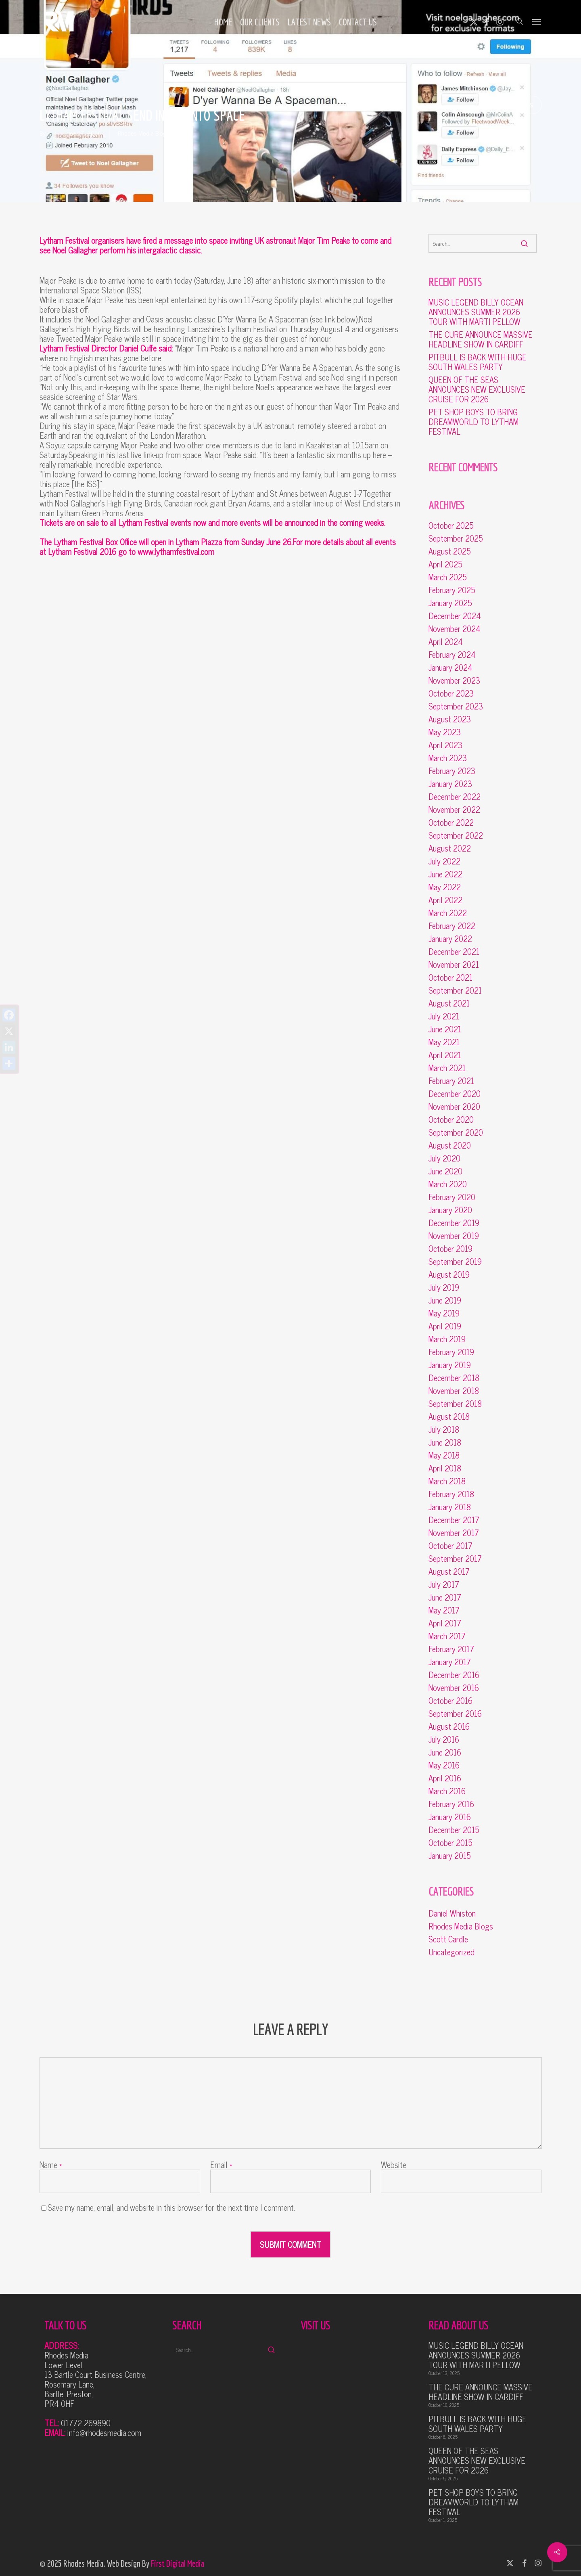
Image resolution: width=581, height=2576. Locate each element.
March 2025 (447, 577)
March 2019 (447, 1339)
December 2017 (453, 1520)
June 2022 (445, 874)
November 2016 (453, 1688)
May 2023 (444, 732)
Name (51, 2164)
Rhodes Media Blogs (143, 133)
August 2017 (449, 1571)
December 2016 (453, 1675)
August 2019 (449, 1274)
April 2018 (444, 1468)
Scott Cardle (448, 1939)
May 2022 (444, 887)
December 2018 (453, 1378)
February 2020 (451, 1197)
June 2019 (444, 1300)
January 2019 (449, 1365)
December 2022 (454, 796)
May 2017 (444, 1610)
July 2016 (443, 1739)
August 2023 (449, 719)
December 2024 (454, 616)
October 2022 (451, 822)
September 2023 (455, 706)
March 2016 (447, 1791)
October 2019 (450, 1248)
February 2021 (451, 1081)
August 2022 (449, 848)
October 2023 (451, 693)
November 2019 (453, 1236)
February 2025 (451, 590)
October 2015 (450, 1843)
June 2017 (444, 1597)
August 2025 (449, 551)
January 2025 (450, 603)
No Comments (502, 104)
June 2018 (444, 1442)
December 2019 (453, 1223)
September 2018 (455, 1403)
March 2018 (447, 1481)
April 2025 (445, 564)
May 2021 (444, 1042)
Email (221, 2164)
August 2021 (449, 1003)
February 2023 (451, 771)
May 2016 (444, 1765)
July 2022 (444, 861)
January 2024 (450, 667)
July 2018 (443, 1429)
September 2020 (455, 1132)
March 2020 (447, 1184)
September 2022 (455, 835)
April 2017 (444, 1623)
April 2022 (445, 900)
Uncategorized (451, 1952)
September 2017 (455, 1558)
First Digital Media (177, 2563)
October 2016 (450, 1700)
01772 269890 (86, 2423)
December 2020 (454, 1094)
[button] (537, 21)
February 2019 (451, 1352)
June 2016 (444, 1752)
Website (393, 2164)
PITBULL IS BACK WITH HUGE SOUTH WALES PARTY (477, 362)
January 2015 (449, 1855)
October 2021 (450, 977)
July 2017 (443, 1584)
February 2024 (452, 654)
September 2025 (455, 538)
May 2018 (444, 1455)
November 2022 (454, 809)
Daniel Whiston (452, 1913)
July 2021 (443, 1016)
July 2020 (444, 1158)
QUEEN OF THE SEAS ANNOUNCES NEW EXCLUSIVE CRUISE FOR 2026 (476, 389)
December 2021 (453, 951)
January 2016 (449, 1817)
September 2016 (455, 1713)
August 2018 (449, 1416)
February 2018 (451, 1494)
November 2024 (454, 629)
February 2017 (451, 1649)
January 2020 (450, 1210)
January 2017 (449, 1662)
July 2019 (443, 1287)
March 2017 (447, 1636)
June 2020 (445, 1171)
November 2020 (454, 1106)
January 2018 (449, 1507)
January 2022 (450, 939)
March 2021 (447, 1068)
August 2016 (449, 1726)
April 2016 (444, 1778)
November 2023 (454, 680)
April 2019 (444, 1326)
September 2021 (455, 990)
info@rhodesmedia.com (104, 2432)
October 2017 (450, 1546)
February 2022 (451, 926)
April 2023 (445, 745)
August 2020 (449, 1145)
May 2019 (444, 1313)
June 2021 (444, 1029)
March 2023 (447, 758)
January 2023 (450, 784)
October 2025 (451, 525)
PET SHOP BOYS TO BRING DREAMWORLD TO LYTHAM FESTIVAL (473, 421)
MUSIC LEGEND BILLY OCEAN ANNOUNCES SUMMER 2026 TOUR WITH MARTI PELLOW (475, 311)
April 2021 (444, 1055)
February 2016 (451, 1804)
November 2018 (453, 1391)
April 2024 (445, 642)
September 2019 (455, 1261)
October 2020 (451, 1119)
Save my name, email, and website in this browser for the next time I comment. (171, 2207)
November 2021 (453, 964)
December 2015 (453, 1830)
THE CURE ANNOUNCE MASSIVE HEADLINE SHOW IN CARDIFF (480, 339)
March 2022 (447, 913)
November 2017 (453, 1533)
